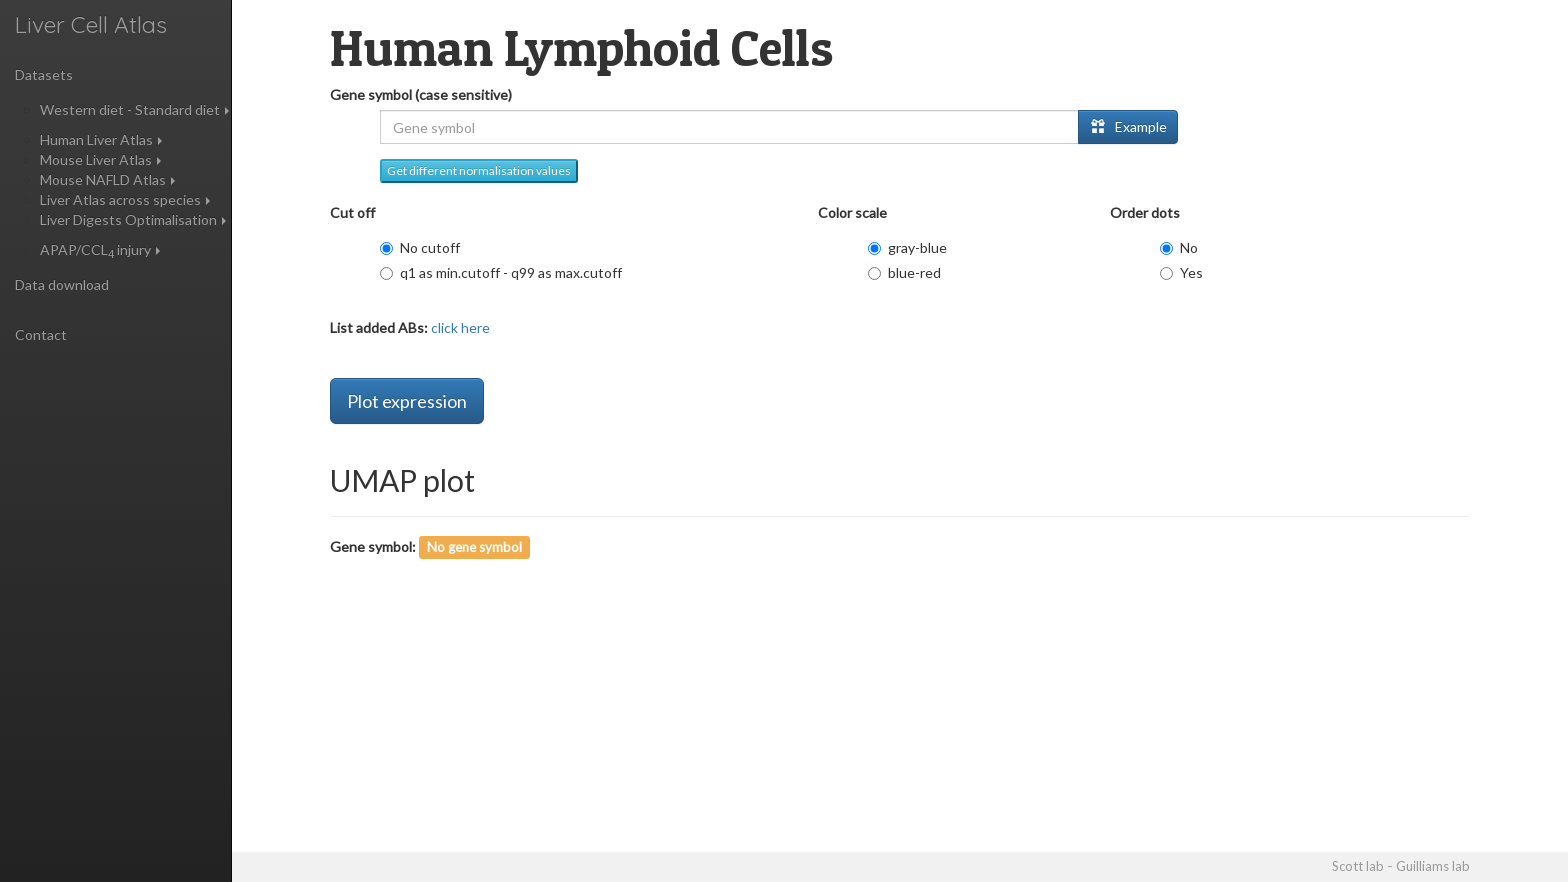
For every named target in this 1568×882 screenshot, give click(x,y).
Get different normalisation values (479, 170)
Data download (62, 284)
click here (459, 327)
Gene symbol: (373, 546)
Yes (1181, 272)
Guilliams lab (1433, 866)
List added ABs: (379, 327)
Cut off (352, 212)
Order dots (1145, 212)
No (1179, 247)
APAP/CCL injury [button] (100, 249)
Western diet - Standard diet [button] (134, 109)
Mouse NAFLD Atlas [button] (107, 179)
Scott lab (1358, 866)
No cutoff (420, 247)
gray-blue (907, 247)
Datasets (44, 74)
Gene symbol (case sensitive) (421, 94)
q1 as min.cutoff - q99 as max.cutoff (501, 272)
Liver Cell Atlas (91, 24)
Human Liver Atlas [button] (101, 139)
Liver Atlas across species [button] (125, 199)
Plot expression (407, 401)
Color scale (852, 212)
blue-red (904, 272)
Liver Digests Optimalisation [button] (133, 219)
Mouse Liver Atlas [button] (100, 159)
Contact (41, 334)
